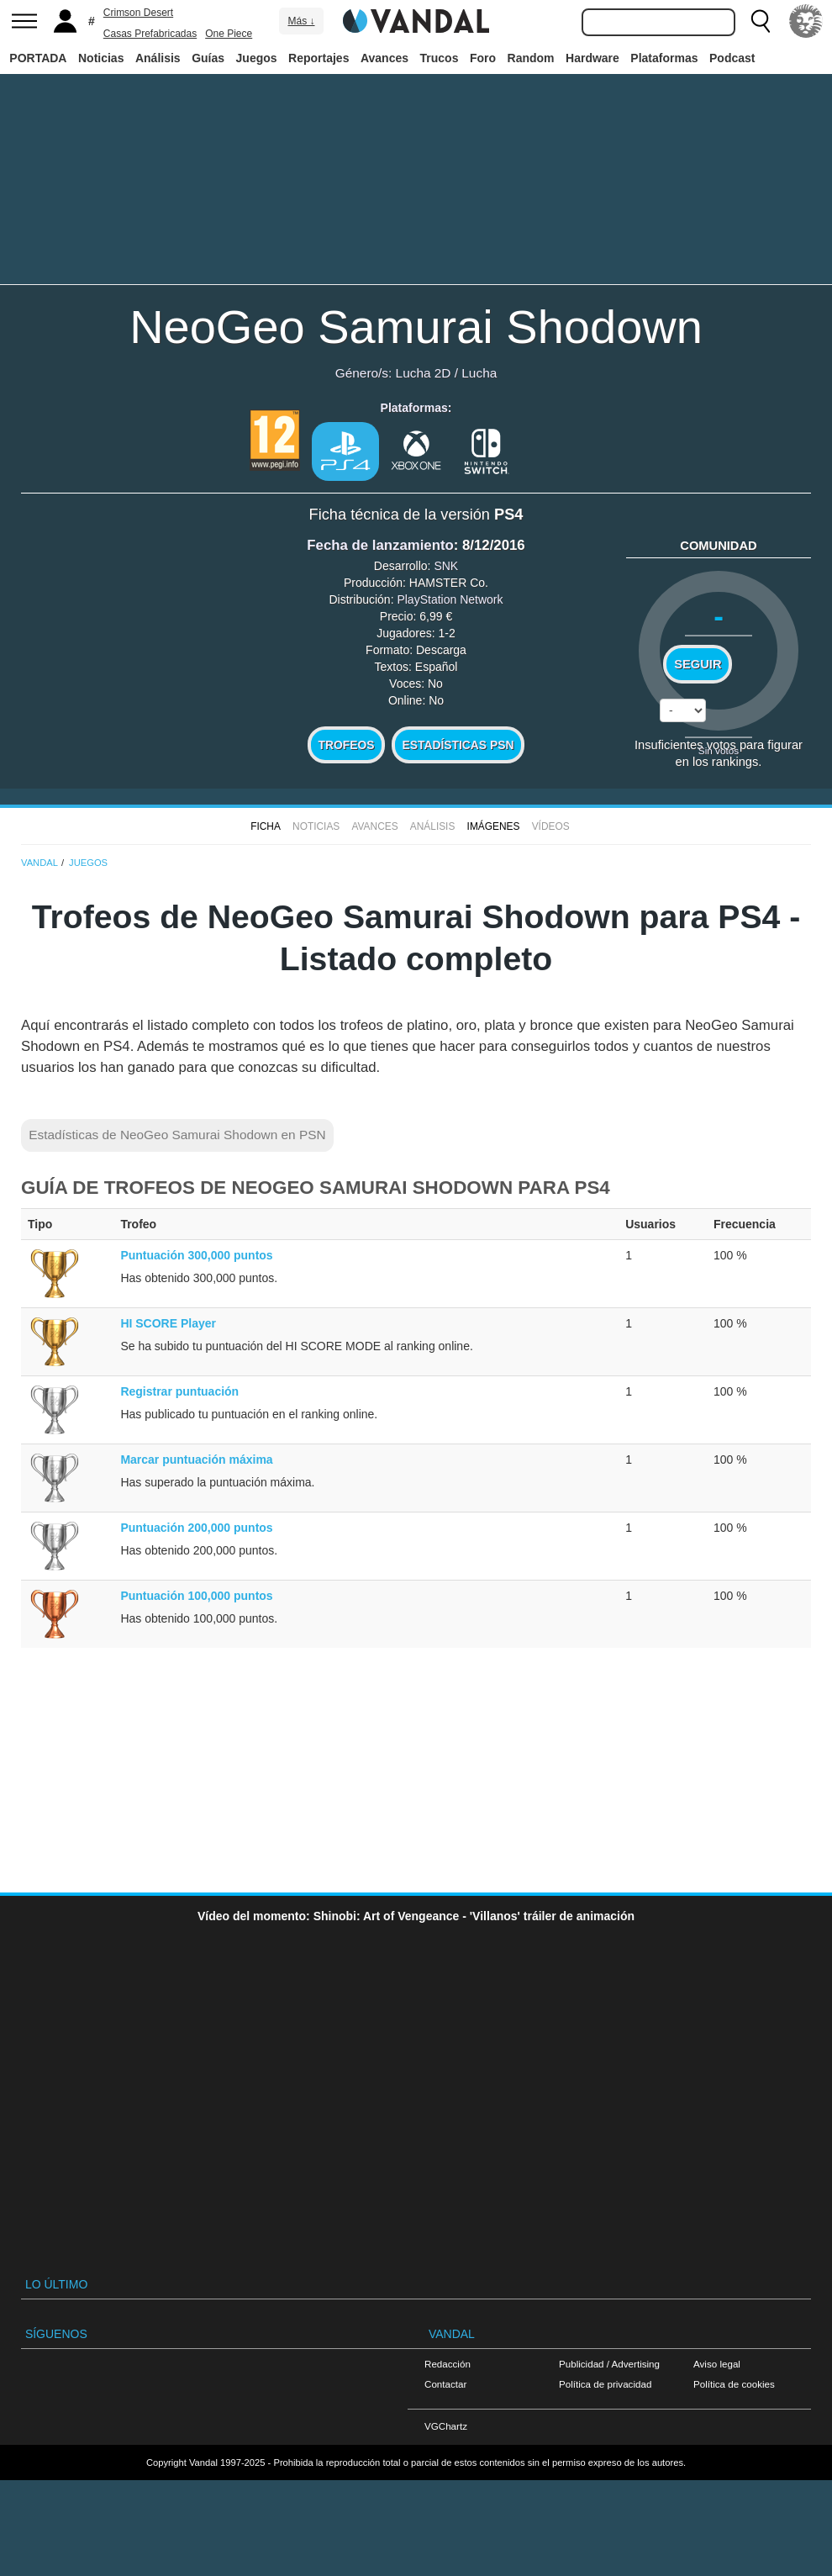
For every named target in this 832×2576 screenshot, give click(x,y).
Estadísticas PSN (457, 745)
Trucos (439, 58)
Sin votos (718, 750)
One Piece (228, 34)
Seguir (697, 664)
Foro (483, 58)
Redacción (447, 2363)
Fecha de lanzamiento (380, 545)
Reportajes (318, 58)
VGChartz (445, 2425)
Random (531, 58)
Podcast (732, 58)
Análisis (158, 58)
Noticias (101, 58)
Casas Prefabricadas (150, 34)
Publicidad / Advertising (609, 2363)
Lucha (479, 373)
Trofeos (347, 745)
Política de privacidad (605, 2383)
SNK (446, 566)
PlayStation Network (450, 599)
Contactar (445, 2383)
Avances (384, 58)
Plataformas (664, 58)
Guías (208, 58)
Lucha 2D (423, 373)
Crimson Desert (138, 12)
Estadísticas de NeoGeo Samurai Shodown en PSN (177, 1134)
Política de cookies (734, 2383)
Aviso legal (716, 2363)
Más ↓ (300, 21)
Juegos (256, 58)
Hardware (592, 58)
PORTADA (37, 58)
